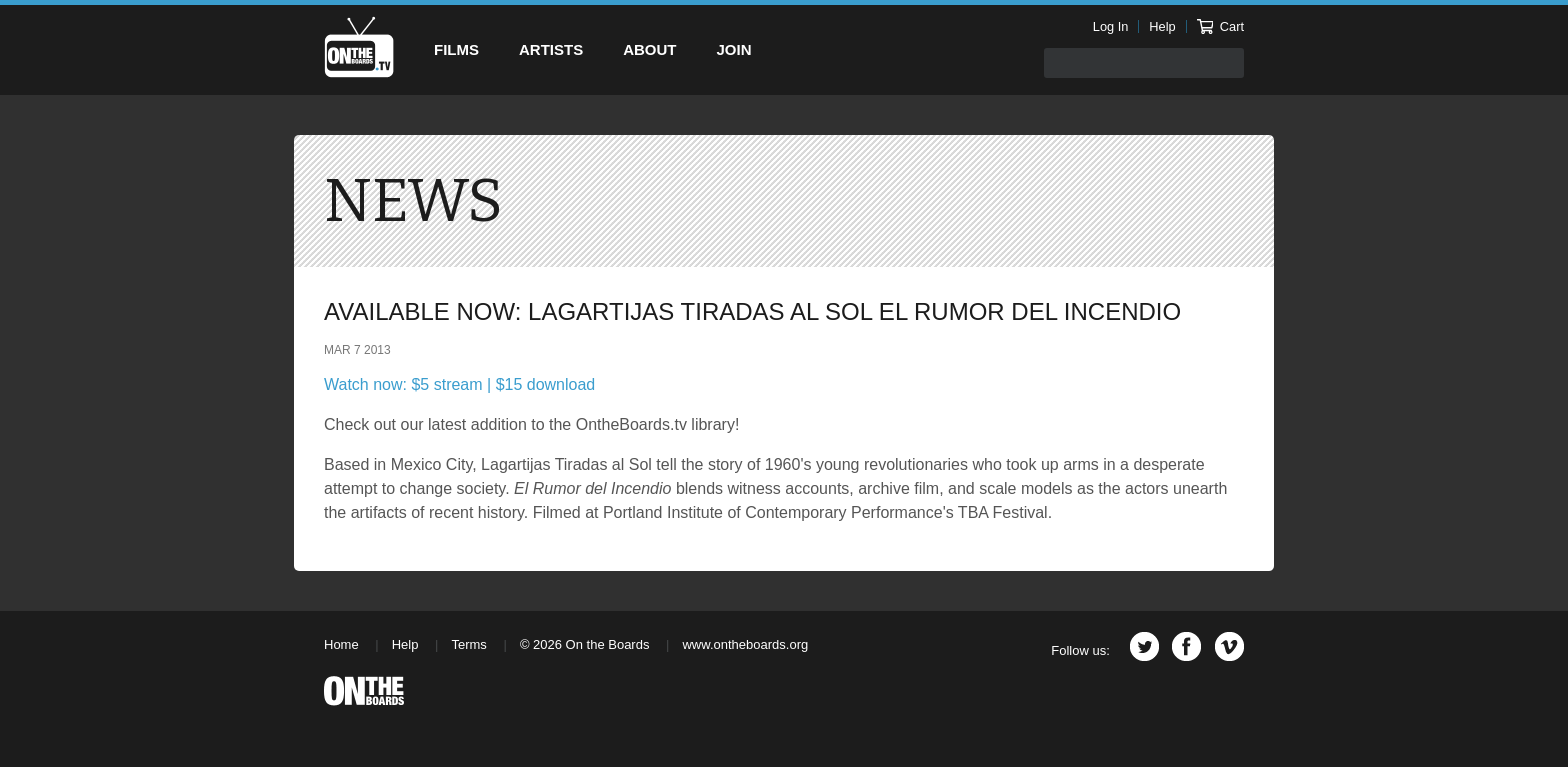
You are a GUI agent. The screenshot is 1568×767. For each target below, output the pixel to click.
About (649, 49)
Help (1162, 26)
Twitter (1144, 646)
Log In (1111, 26)
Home (341, 644)
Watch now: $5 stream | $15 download (459, 384)
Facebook (1186, 646)
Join (734, 49)
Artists (551, 49)
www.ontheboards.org (745, 644)
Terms (468, 644)
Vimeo (1229, 646)
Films (456, 49)
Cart (1220, 26)
